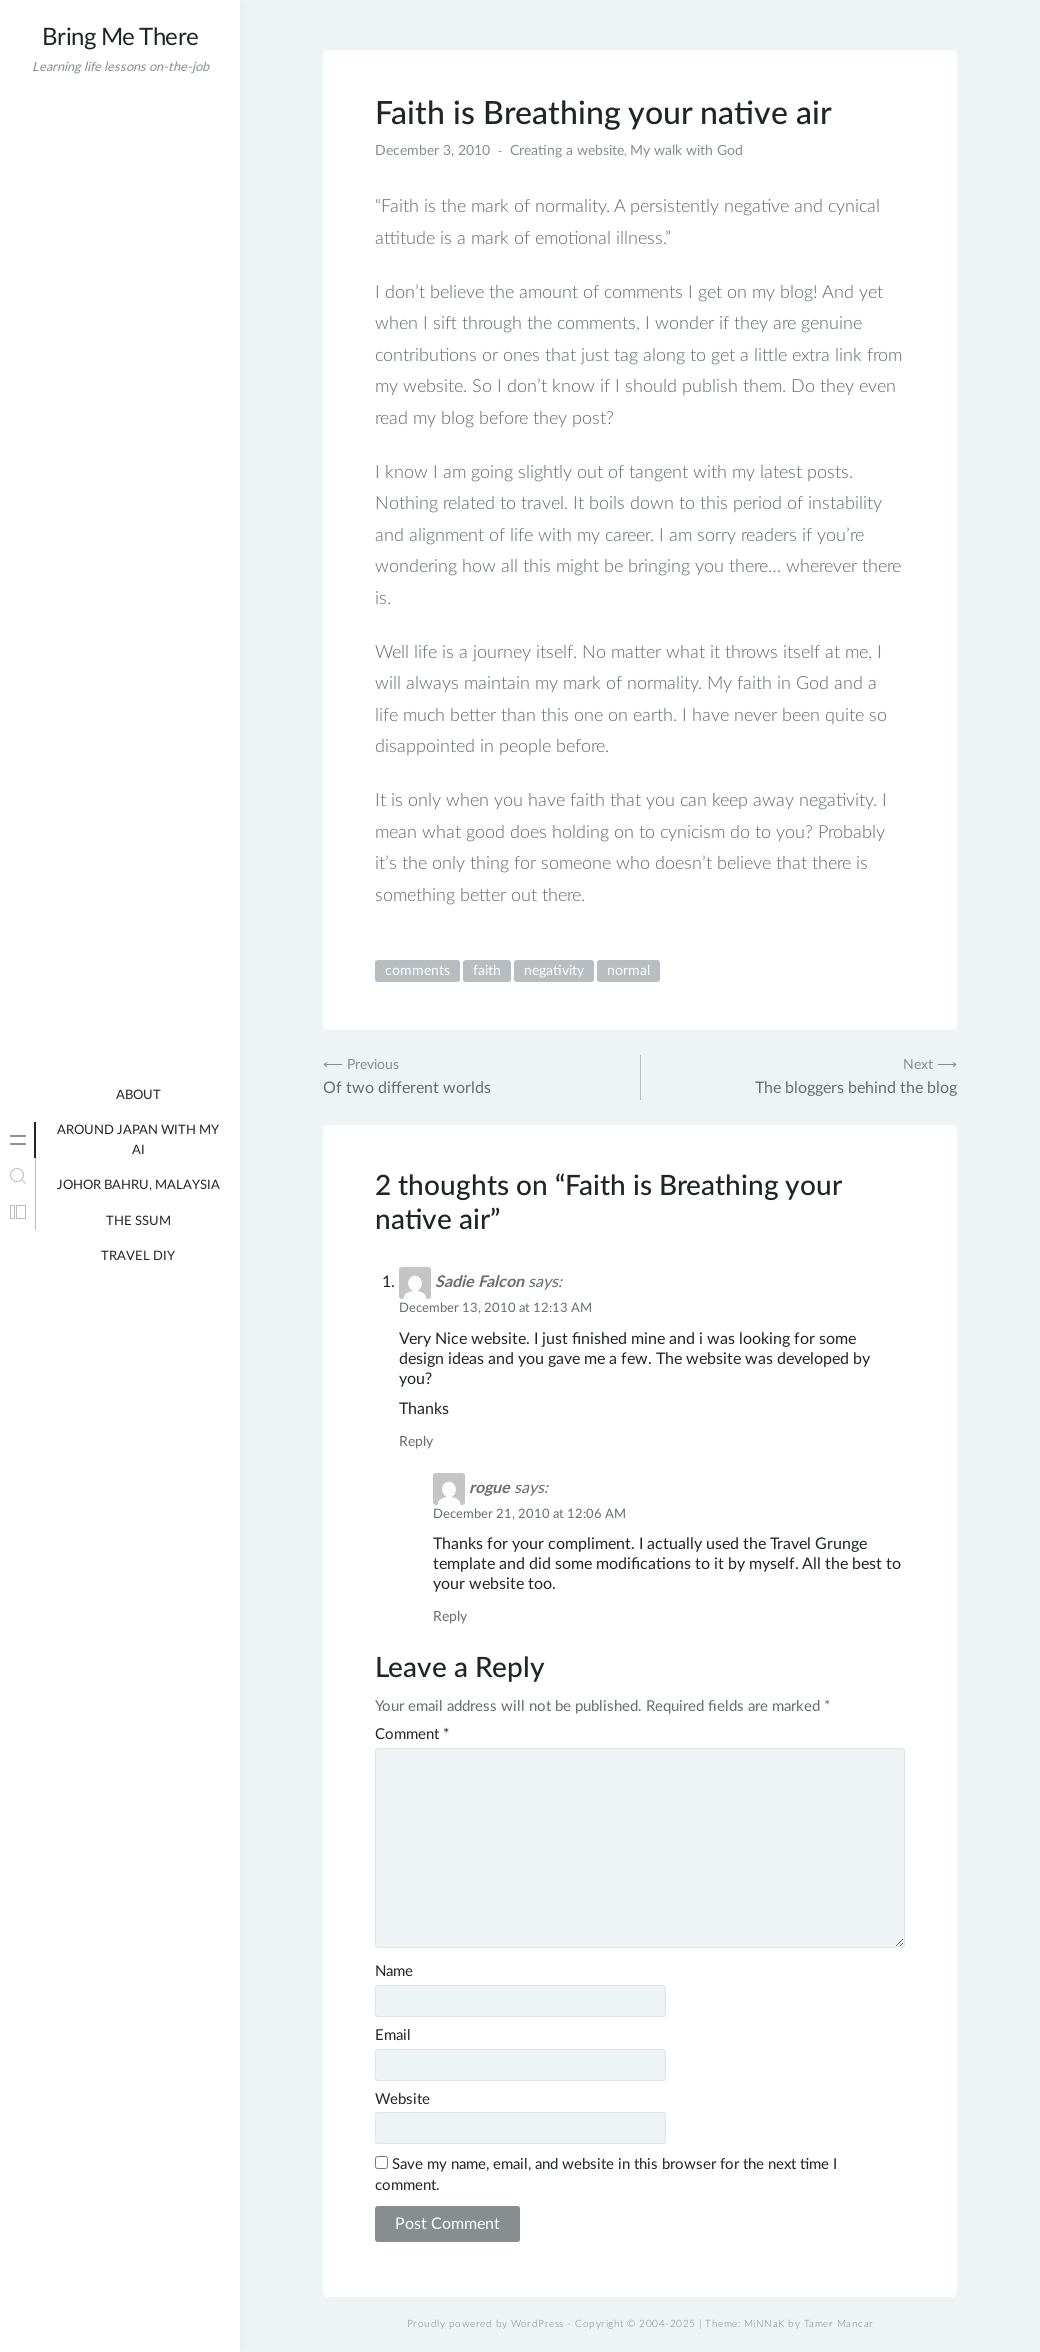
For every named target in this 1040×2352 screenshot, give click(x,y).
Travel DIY (138, 1256)
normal (628, 971)
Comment (412, 1734)
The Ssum (138, 1221)
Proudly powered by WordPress (485, 2324)
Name (394, 1971)
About (138, 1095)
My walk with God (686, 151)
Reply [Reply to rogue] (450, 1617)
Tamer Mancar (839, 2324)
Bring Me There (120, 38)
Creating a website (567, 151)
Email (393, 2035)
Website (402, 2099)
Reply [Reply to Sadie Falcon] (416, 1442)
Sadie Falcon (479, 1282)
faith (487, 971)
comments (417, 971)
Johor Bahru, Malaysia (138, 1185)
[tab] (18, 1140)
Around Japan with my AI (138, 1140)
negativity (554, 971)
